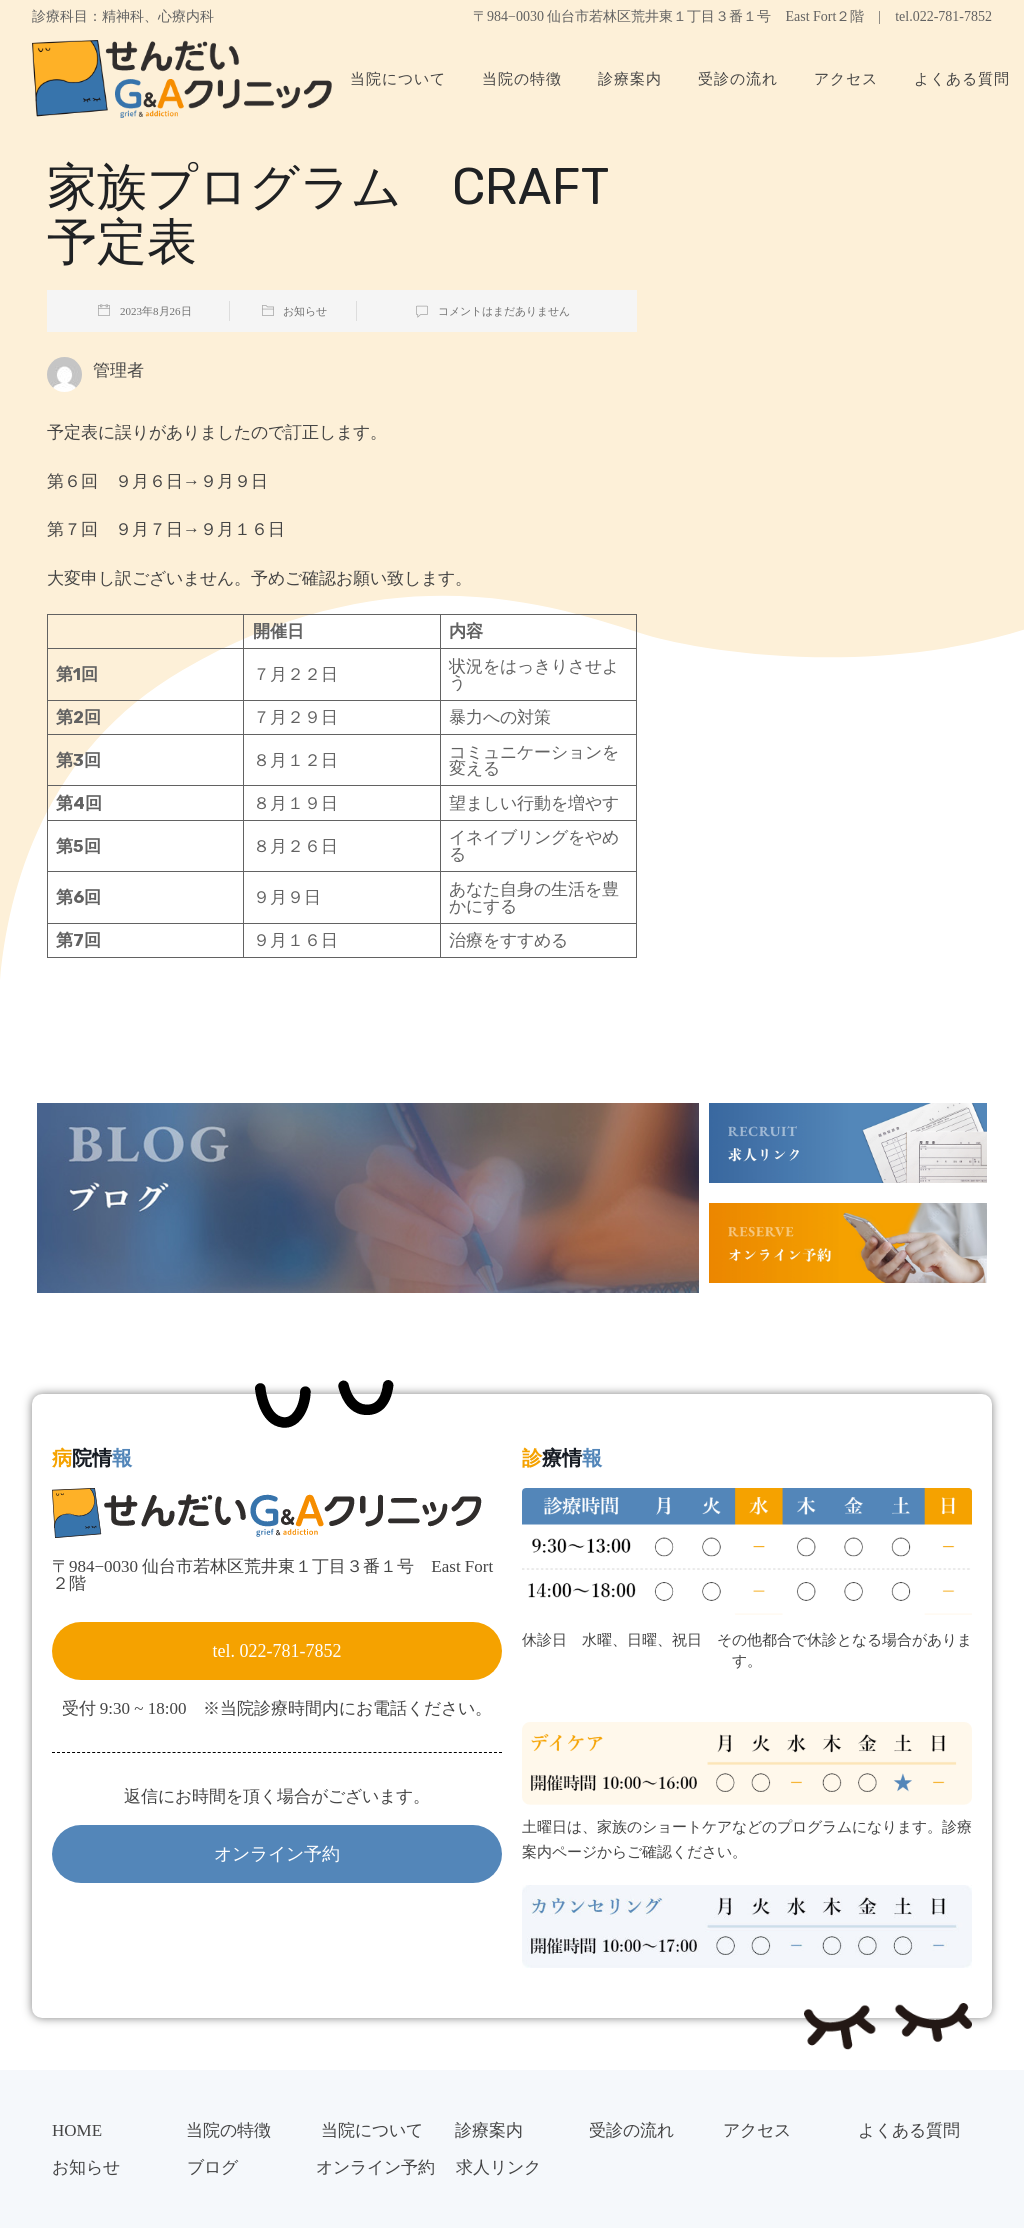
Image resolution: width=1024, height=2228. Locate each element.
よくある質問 (909, 2130)
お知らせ (305, 311)
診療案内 (630, 79)
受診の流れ (738, 79)
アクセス (846, 79)
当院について (398, 79)
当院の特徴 (522, 79)
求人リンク (498, 2167)
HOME (77, 2130)
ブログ (212, 2167)
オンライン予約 (375, 2167)
